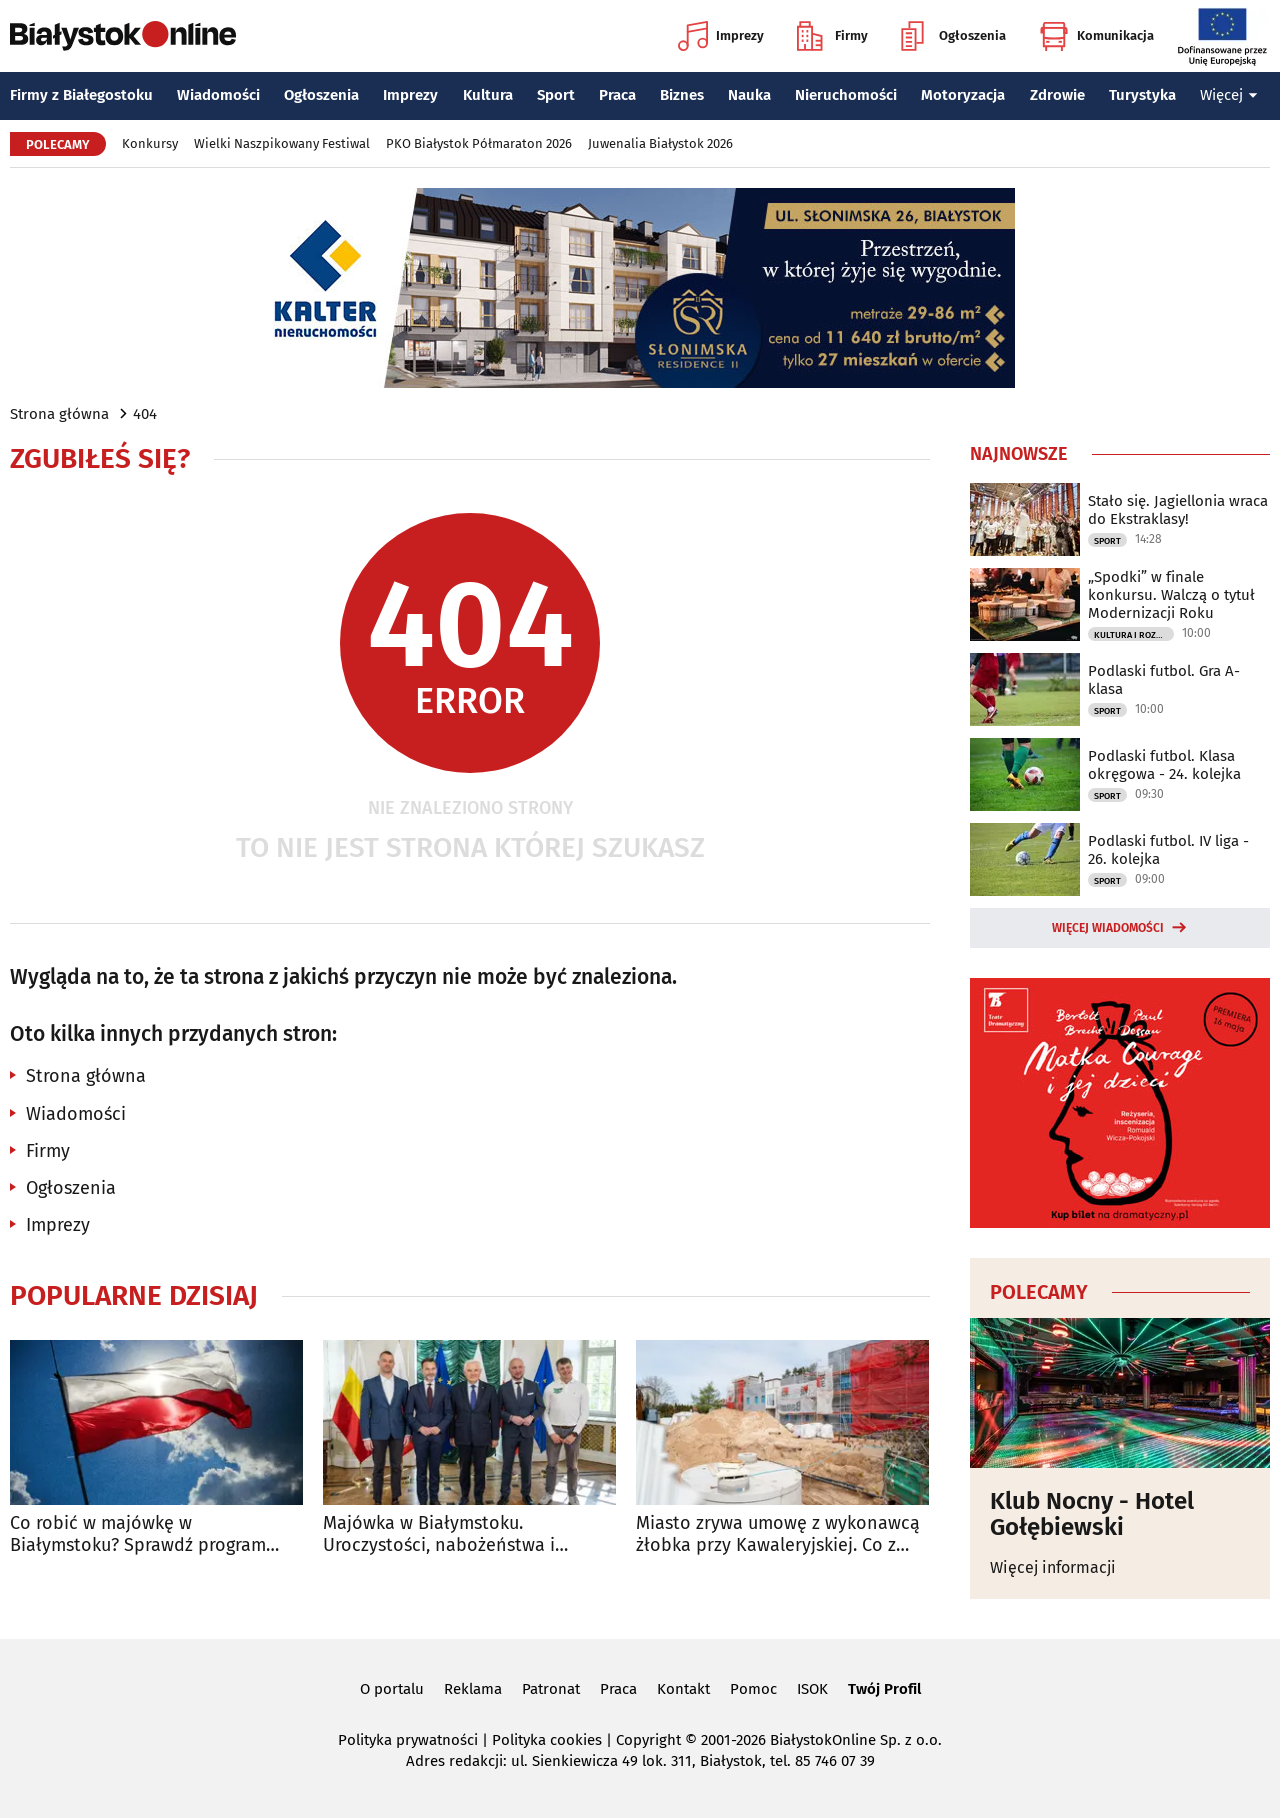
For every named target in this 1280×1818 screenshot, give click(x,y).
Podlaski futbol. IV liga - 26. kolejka (1168, 850)
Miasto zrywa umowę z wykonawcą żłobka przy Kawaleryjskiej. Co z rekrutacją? (778, 1534)
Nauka (749, 95)
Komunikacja (1096, 36)
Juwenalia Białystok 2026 (660, 143)
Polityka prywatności (408, 1740)
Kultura (488, 95)
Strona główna (59, 414)
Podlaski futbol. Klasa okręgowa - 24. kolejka (1164, 765)
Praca (617, 95)
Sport (556, 95)
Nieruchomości (846, 95)
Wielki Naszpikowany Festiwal (282, 143)
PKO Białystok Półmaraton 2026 (479, 143)
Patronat (551, 1689)
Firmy (832, 36)
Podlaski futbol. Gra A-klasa (1164, 680)
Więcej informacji (1053, 1567)
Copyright (648, 1740)
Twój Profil (884, 1689)
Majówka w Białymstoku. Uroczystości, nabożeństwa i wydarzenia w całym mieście (439, 1534)
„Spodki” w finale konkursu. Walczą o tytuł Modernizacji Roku (1171, 595)
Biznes (682, 95)
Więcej (1229, 95)
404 (145, 414)
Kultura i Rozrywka (1134, 635)
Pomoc (753, 1689)
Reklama (473, 1689)
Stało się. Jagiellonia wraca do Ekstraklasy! (1178, 510)
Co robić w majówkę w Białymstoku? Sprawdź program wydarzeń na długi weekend (138, 1534)
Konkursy (150, 143)
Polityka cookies (547, 1740)
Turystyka (1142, 95)
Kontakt (683, 1689)
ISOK (812, 1689)
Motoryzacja (963, 95)
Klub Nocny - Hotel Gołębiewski (1092, 1514)
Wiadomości (218, 95)
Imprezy (721, 36)
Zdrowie (1057, 95)
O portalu (392, 1689)
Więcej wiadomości (1108, 928)
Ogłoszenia (953, 36)
